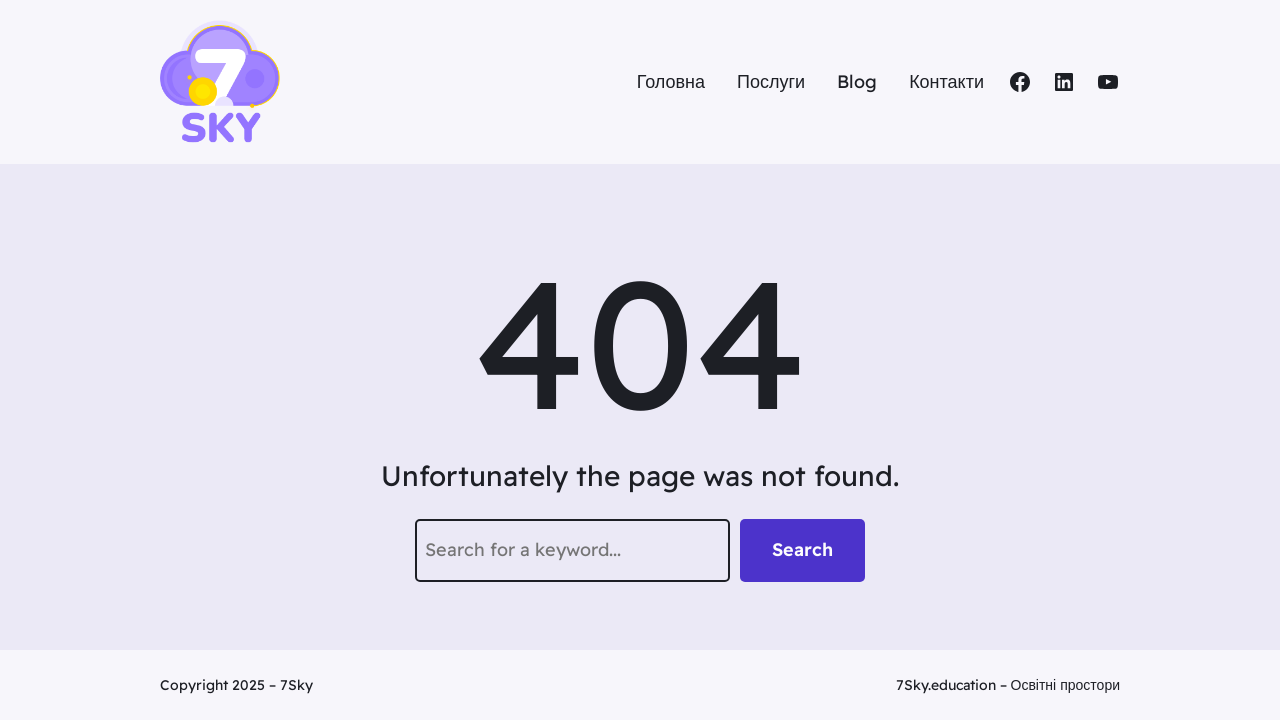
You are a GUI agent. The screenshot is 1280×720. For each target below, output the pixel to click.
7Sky (296, 685)
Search (802, 549)
